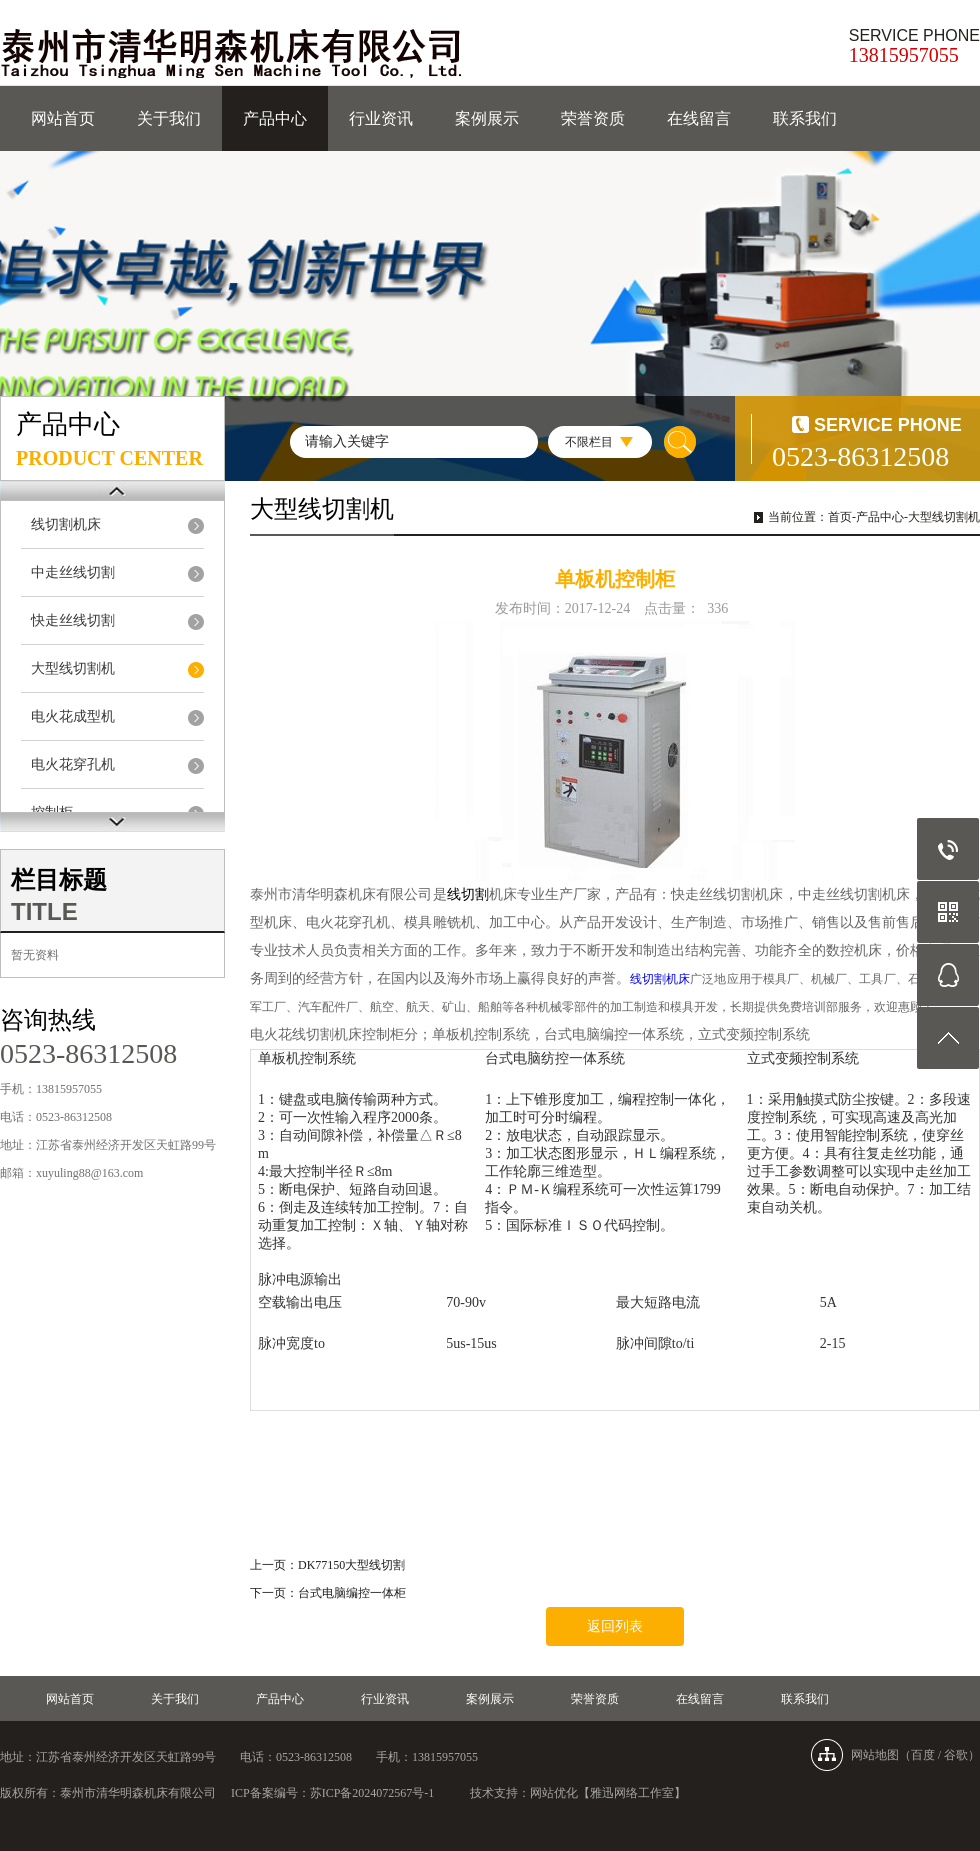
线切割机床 (66, 524)
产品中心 (275, 118)
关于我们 (169, 118)
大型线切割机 (73, 668)
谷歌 (956, 1755)
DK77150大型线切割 (351, 1565)
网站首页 (63, 118)
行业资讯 (381, 118)
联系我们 (805, 118)
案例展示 (487, 118)
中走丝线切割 (73, 572)
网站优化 (554, 1793)
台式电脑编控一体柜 (352, 1593)
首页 (840, 517)
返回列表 (615, 1626)
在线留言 (699, 118)
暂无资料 (35, 955)
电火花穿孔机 (73, 764)
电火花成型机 (73, 716)
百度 (923, 1755)
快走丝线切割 (73, 620)
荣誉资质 (593, 118)
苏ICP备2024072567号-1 (372, 1793)
